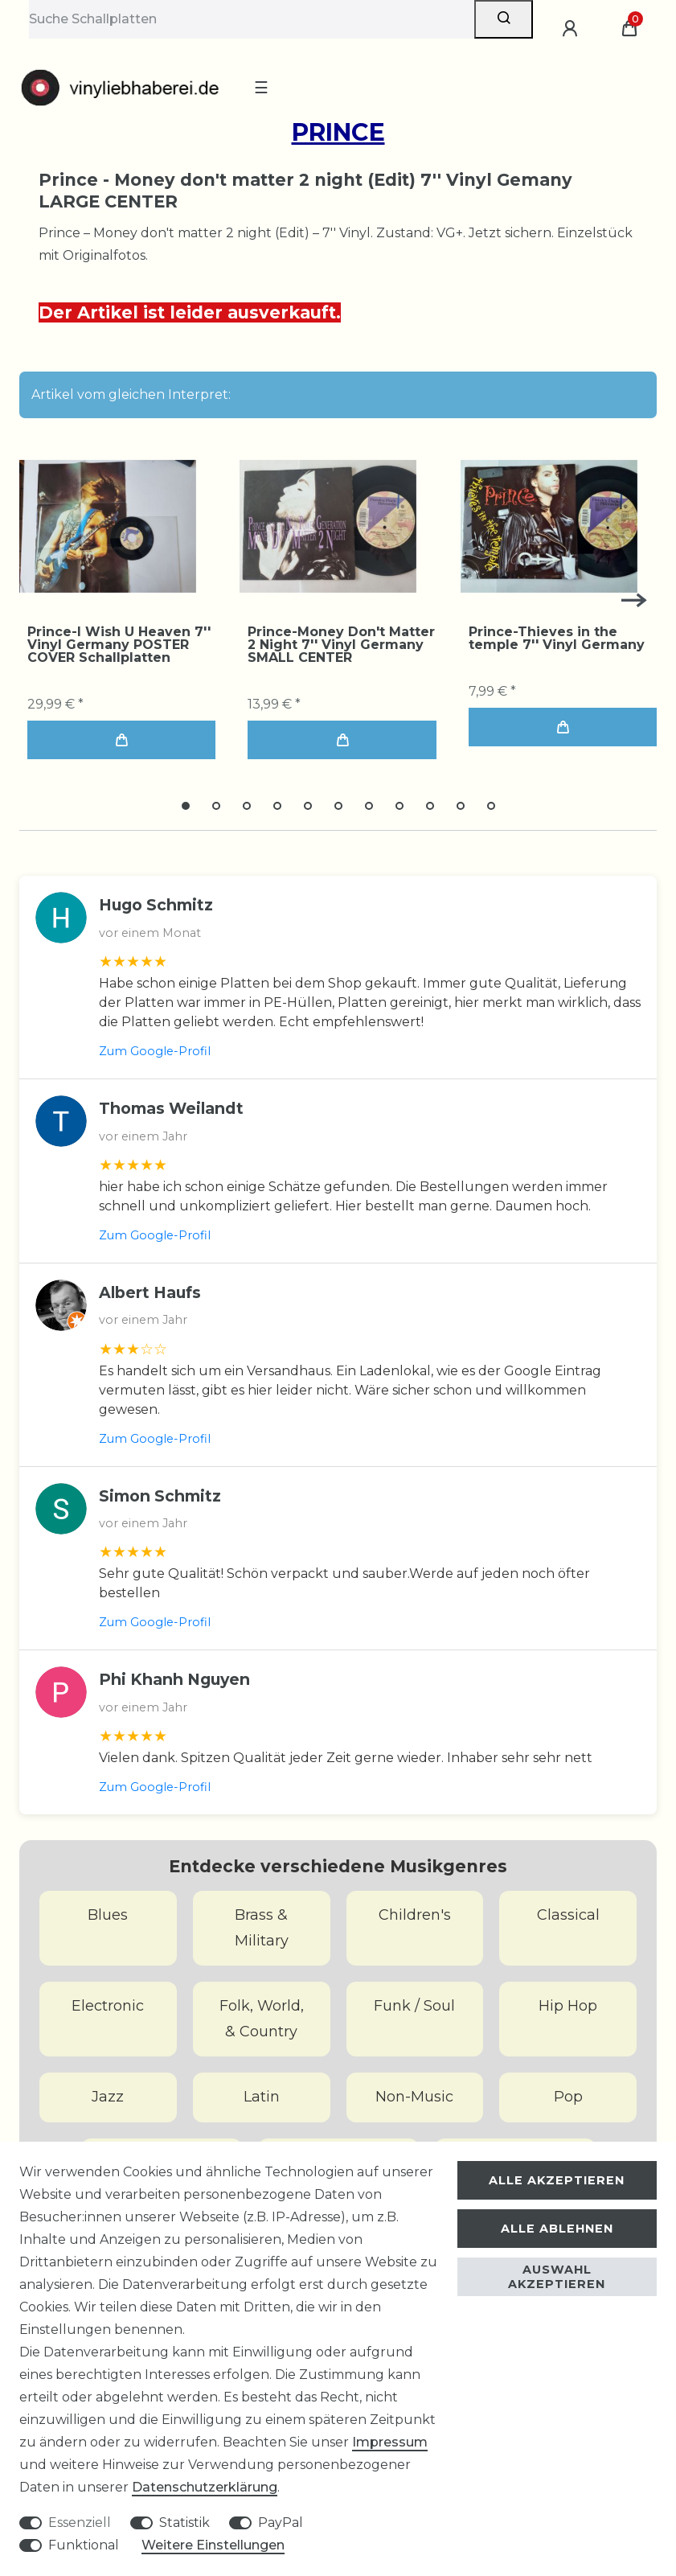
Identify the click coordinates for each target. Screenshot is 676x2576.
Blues (108, 1915)
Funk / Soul (414, 2006)
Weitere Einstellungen (213, 2545)
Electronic (108, 2006)
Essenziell (79, 2522)
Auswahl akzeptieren (556, 2276)
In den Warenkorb (121, 740)
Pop (568, 2097)
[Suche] (503, 19)
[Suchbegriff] (251, 19)
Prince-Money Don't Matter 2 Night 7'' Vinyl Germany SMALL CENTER (341, 645)
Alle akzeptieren (557, 2180)
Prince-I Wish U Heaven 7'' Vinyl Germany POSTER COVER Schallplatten (119, 645)
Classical (568, 1915)
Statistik (184, 2522)
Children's (415, 1915)
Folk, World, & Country (261, 2018)
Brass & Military (262, 1927)
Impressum (390, 2442)
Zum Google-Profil (155, 1051)
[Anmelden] (572, 29)
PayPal (280, 2522)
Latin (262, 2097)
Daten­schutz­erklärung (204, 2487)
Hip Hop (568, 2006)
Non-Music (414, 2097)
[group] (107, 526)
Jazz (108, 2097)
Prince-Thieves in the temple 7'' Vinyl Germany (557, 638)
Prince (338, 132)
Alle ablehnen (557, 2228)
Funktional (83, 2545)
